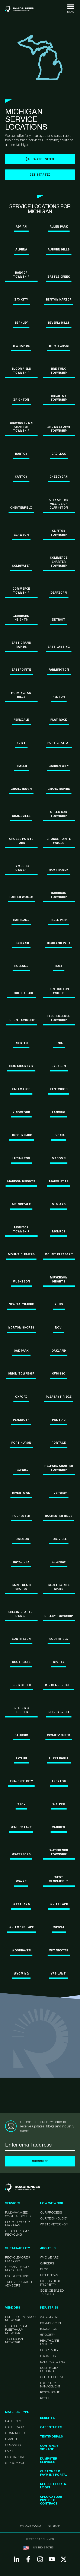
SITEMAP (54, 2525)
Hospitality (49, 2350)
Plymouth (21, 1420)
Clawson (21, 535)
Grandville (21, 816)
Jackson (59, 1066)
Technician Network (14, 2340)
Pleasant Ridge (58, 1396)
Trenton (58, 1781)
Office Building (52, 2377)
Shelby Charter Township (21, 1614)
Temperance (58, 1758)
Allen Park (59, 226)
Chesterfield (21, 507)
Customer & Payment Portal (54, 2473)
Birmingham (59, 346)
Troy (21, 1804)
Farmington (59, 669)
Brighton (21, 399)
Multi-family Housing (49, 2369)
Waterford (21, 1854)
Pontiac (58, 1420)
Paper (10, 2451)
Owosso (58, 1373)
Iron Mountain (21, 1066)
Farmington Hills (21, 695)
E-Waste (11, 2439)
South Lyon (21, 1639)
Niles (58, 1304)
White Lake (59, 1904)
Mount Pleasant (59, 1254)
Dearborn (59, 592)
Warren (58, 1827)
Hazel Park (59, 920)
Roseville (59, 1539)
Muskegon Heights (58, 1279)
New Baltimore (21, 1304)
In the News (49, 2275)
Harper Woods (21, 897)
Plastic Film (14, 2457)
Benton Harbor (58, 299)
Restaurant (50, 2392)
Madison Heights (21, 1181)
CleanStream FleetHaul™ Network (16, 2330)
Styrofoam (14, 2462)
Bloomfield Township (21, 371)
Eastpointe (21, 669)
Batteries (13, 2421)
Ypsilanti (59, 1973)
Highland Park (59, 943)
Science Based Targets (52, 2292)
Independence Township (58, 1018)
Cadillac (58, 454)
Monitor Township (21, 1229)
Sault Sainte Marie (59, 1587)
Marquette (58, 1181)
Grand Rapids (59, 789)
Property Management (50, 2385)
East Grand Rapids (21, 645)
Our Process (51, 2212)
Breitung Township (59, 371)
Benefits (47, 2417)
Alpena (21, 249)
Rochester (21, 1516)
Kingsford (21, 1112)
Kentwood (58, 1089)
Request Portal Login (54, 2485)
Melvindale (21, 1204)
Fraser (21, 766)
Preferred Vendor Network (20, 2318)
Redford (21, 1470)
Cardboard (14, 2427)
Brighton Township (59, 398)
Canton (21, 476)
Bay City (21, 299)
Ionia (59, 1043)
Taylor (21, 1758)
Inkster (21, 1043)
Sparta (59, 1662)
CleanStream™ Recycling (17, 2233)
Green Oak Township (58, 814)
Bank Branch (50, 2322)
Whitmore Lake (21, 1927)
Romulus (21, 1539)
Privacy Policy (30, 2525)
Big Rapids (21, 346)
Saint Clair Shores (21, 1587)
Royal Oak (21, 1562)
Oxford (21, 1396)
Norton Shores (21, 1327)
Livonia (59, 1135)
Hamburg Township (21, 868)
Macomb (59, 1158)
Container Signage (49, 2447)
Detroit (58, 619)
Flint (21, 743)
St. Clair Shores (59, 1685)
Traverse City (21, 1781)
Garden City (59, 766)
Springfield (21, 1685)
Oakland (59, 1350)
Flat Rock (58, 720)
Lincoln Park (21, 1135)
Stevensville (59, 1712)
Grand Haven (21, 789)
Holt (59, 966)
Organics (13, 2445)
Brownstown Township (58, 429)
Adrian (21, 226)
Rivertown (21, 1493)
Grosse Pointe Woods (59, 841)
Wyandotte (58, 1950)
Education (48, 2328)
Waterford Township (58, 1852)
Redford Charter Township (58, 1468)
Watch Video (40, 159)
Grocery (47, 2334)
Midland (58, 1204)
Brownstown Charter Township (21, 426)
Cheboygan (59, 476)
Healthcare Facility (49, 2342)
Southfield (58, 1639)
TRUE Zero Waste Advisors (19, 2284)
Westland (21, 1904)
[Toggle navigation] (70, 8)
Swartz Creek (58, 1735)
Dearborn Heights (21, 618)
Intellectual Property (50, 2283)
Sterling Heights (21, 1710)
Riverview (59, 1493)
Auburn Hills (59, 249)
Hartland (21, 920)
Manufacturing (52, 2361)
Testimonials (51, 2436)
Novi (58, 1327)
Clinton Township (59, 533)
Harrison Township (59, 895)
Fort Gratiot (58, 743)
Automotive (50, 2317)
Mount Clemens (21, 1254)
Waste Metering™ (54, 2224)
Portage (59, 1443)
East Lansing (59, 647)
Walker (58, 1804)
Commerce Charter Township (58, 561)
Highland (21, 943)
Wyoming (21, 1973)
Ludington (21, 1158)
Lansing (58, 1112)
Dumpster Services (48, 2460)
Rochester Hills (58, 1516)
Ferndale (21, 720)
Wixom (58, 1927)
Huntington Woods (58, 991)
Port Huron (21, 1443)
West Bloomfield (58, 1879)
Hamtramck (59, 870)
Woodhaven (21, 1950)
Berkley (21, 322)
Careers (47, 2263)
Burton (21, 454)
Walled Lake (21, 1827)
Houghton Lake (21, 993)
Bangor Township (21, 274)
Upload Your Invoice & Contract (51, 2500)
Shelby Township (58, 1616)
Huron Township (21, 1020)
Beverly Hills (59, 322)
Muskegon (21, 1281)
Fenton (58, 697)
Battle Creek (59, 276)
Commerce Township (21, 590)
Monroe (58, 1231)
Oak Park (21, 1350)
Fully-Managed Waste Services (18, 2214)
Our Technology (54, 2218)
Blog (44, 2269)
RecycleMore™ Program (17, 2223)
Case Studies (51, 2427)
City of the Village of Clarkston (58, 503)
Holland (21, 966)
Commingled (15, 2433)
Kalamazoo (21, 1089)
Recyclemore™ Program (17, 2259)
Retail (45, 2398)
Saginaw (59, 1562)
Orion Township (21, 1373)
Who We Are (49, 2257)
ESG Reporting (17, 2276)
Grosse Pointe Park (21, 841)
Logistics (48, 2356)
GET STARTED (40, 174)
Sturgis (21, 1735)
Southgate (21, 1662)
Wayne (21, 1881)
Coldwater (21, 566)
